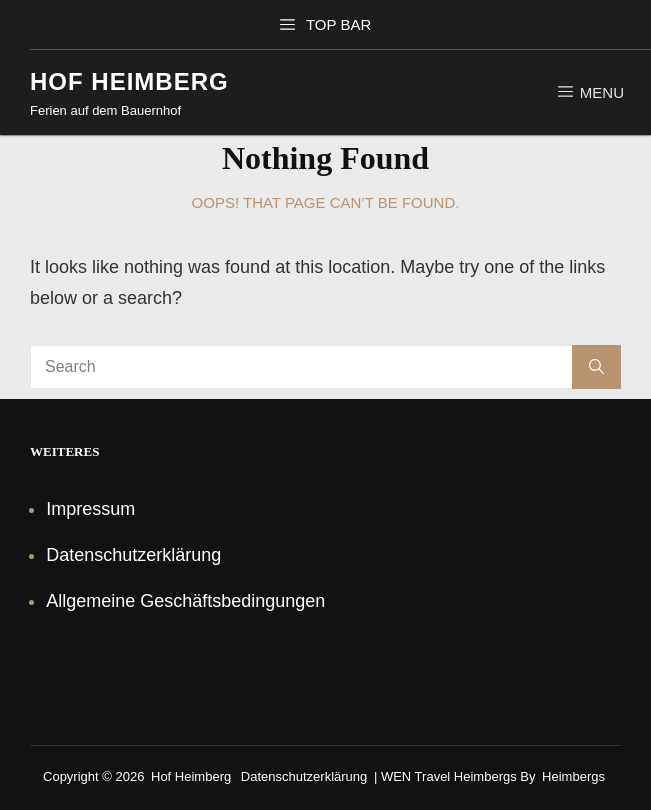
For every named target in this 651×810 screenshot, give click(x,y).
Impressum (90, 509)
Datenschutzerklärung (133, 555)
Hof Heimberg (129, 81)
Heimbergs (573, 776)
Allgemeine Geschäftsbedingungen (185, 601)
